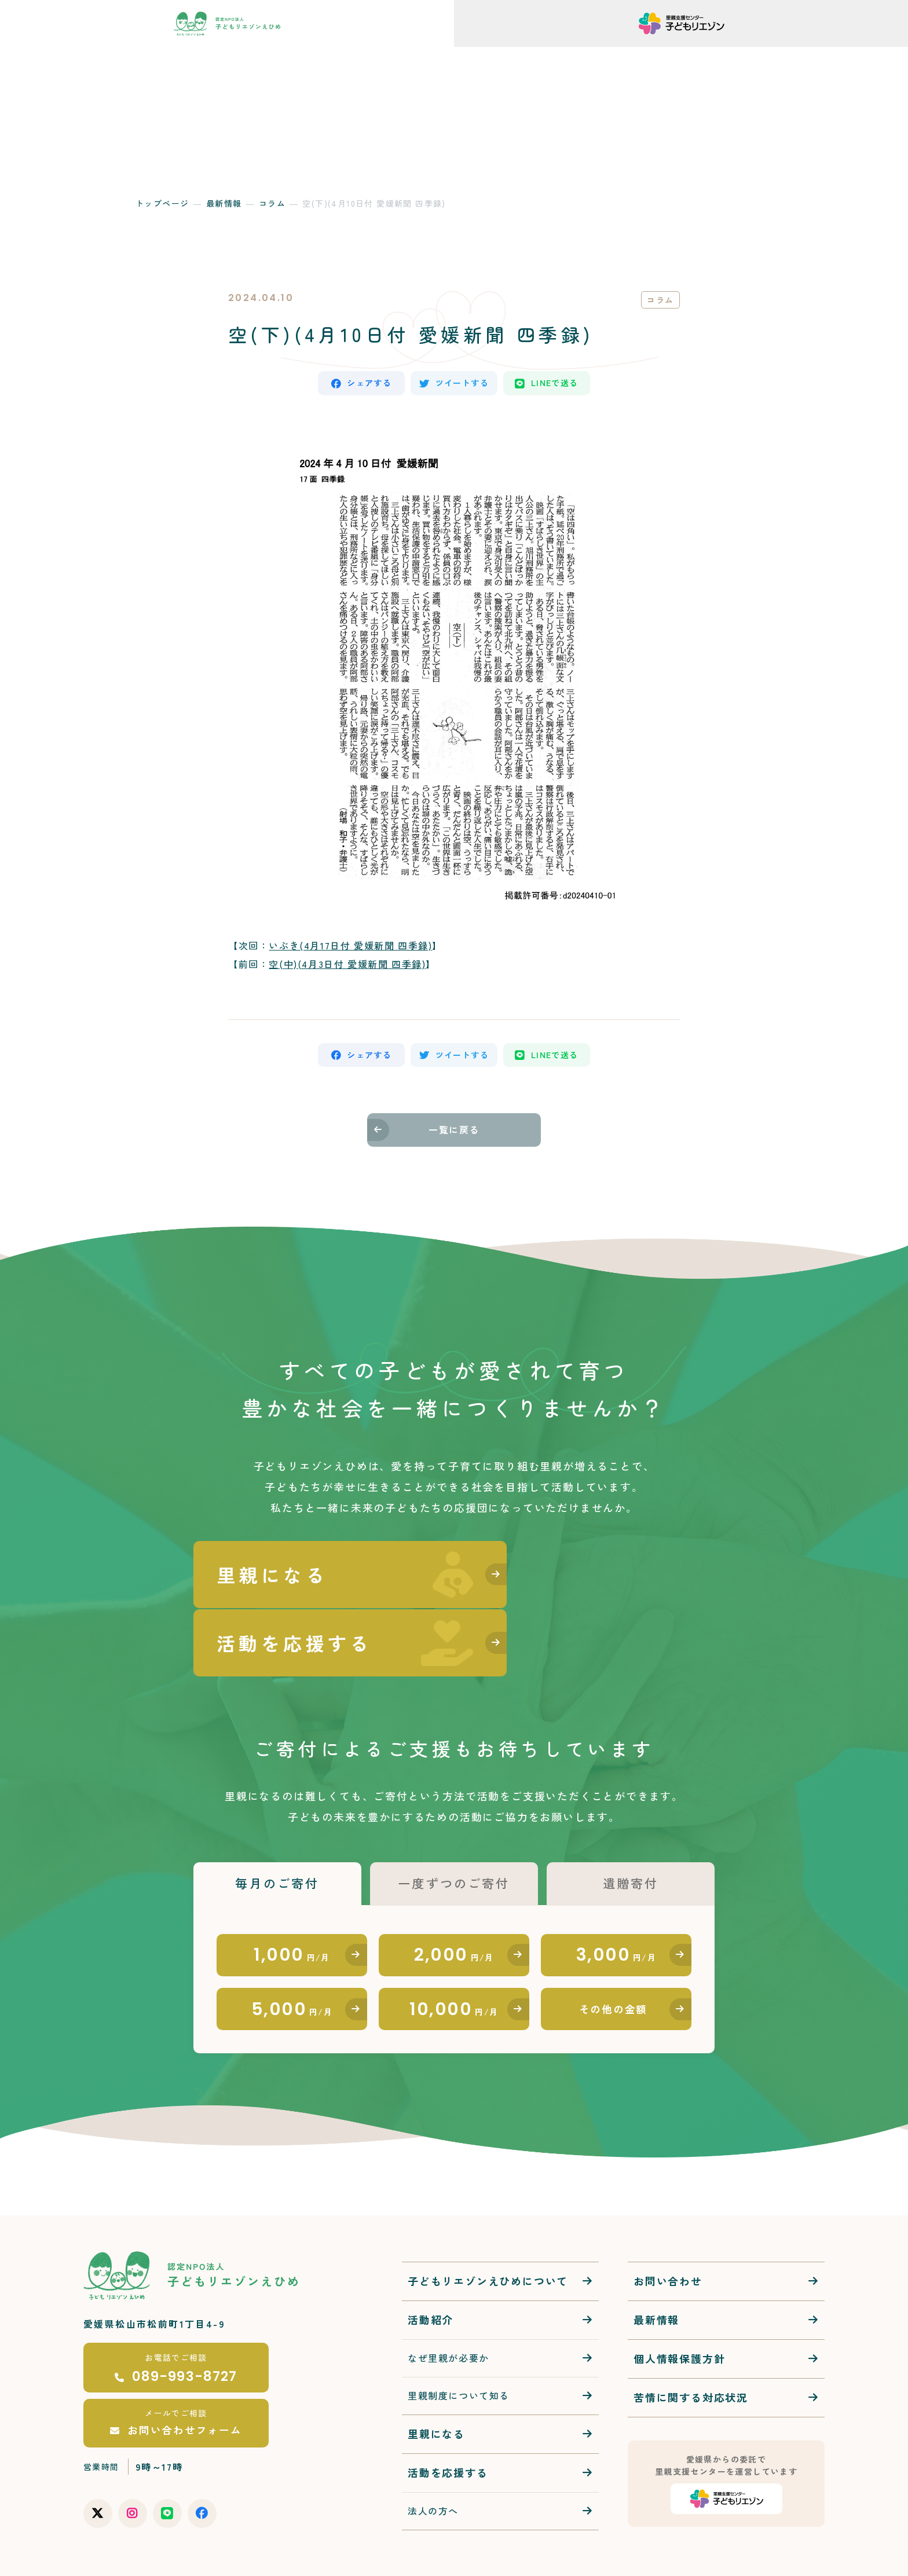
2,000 (454, 1900)
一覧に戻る (454, 1136)
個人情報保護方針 (679, 2310)
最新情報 (224, 203)
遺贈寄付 (630, 1826)
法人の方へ (433, 2462)
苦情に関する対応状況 (691, 2349)
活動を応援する (448, 2423)
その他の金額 (613, 1958)
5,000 (292, 1958)
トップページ (162, 203)
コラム (272, 203)
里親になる (436, 2384)
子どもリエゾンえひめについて (488, 2232)
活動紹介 (430, 2271)
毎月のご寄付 (277, 1826)
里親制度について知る (459, 2347)
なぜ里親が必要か (448, 2310)
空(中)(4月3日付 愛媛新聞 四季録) (347, 966)
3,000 (616, 1900)
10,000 (453, 1958)
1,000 (292, 1900)
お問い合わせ (668, 2232)
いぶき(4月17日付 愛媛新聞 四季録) (350, 948)
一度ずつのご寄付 (454, 1826)
